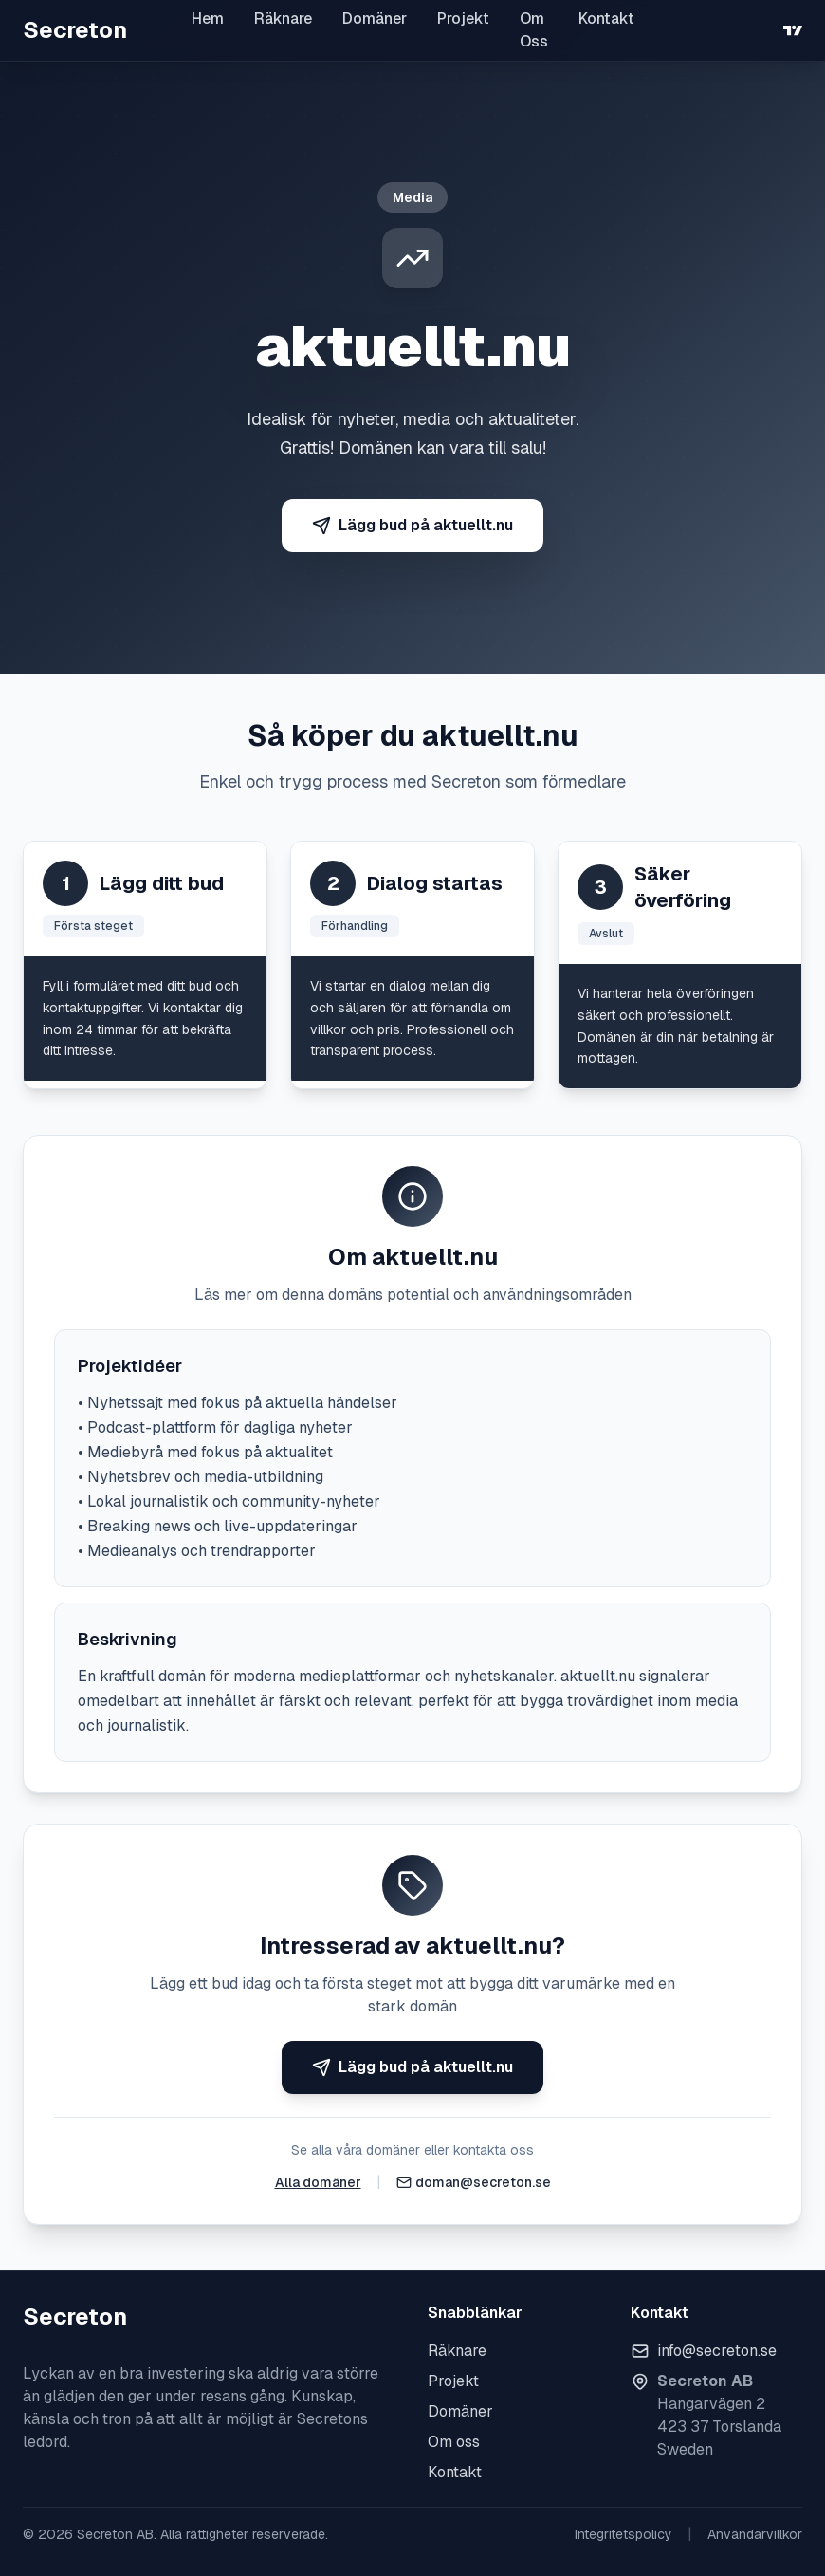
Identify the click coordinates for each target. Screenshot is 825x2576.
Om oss (454, 2442)
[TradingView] (792, 30)
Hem (208, 18)
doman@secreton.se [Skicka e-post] (483, 2182)
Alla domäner (318, 2182)
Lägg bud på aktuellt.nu (412, 525)
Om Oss (534, 30)
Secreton (75, 30)
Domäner (374, 18)
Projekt (463, 18)
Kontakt (606, 18)
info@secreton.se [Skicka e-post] (717, 2351)
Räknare (283, 18)
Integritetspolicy (623, 2534)
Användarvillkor (754, 2534)
